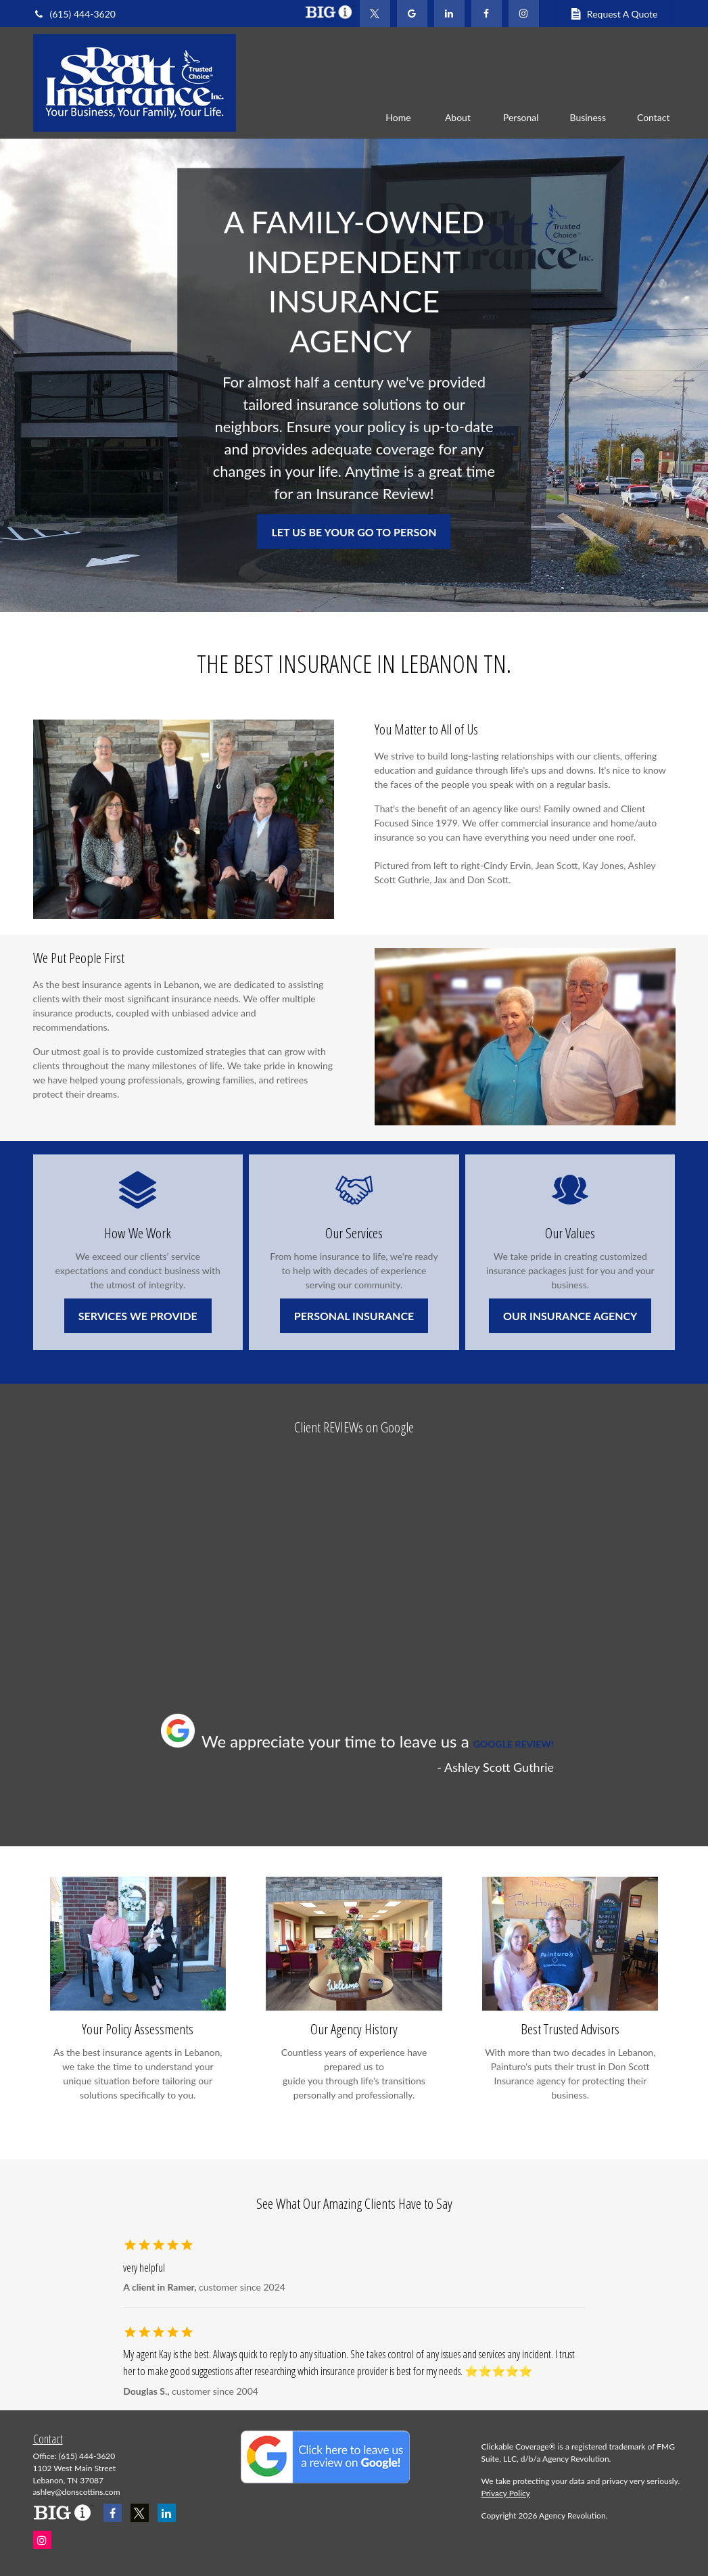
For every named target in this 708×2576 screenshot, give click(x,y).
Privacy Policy (505, 2493)
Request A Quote (614, 14)
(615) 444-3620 (74, 14)
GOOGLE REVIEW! (513, 1744)
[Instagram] (42, 2540)
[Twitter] (375, 13)
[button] (398, 116)
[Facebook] (486, 13)
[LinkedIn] (449, 13)
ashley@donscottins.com (76, 2492)
